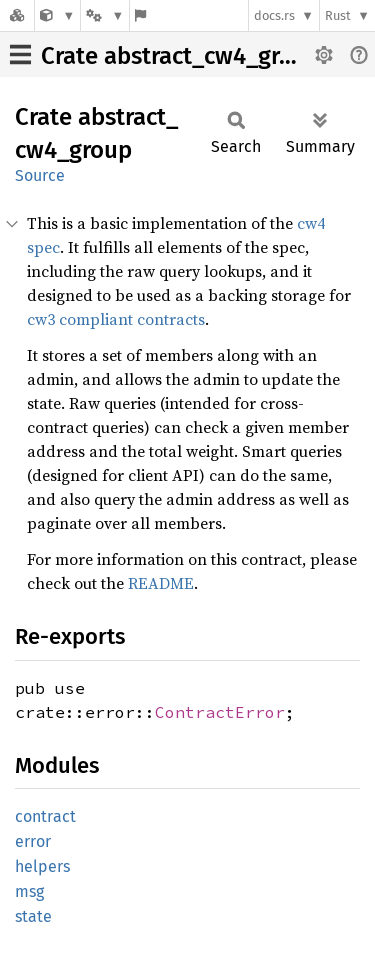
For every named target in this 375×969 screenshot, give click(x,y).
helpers (42, 866)
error (33, 841)
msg (29, 891)
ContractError (220, 712)
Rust (338, 15)
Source (40, 175)
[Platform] (105, 15)
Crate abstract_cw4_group (181, 56)
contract (45, 816)
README (161, 583)
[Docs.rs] (17, 15)
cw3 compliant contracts (116, 319)
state (33, 916)
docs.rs (274, 15)
